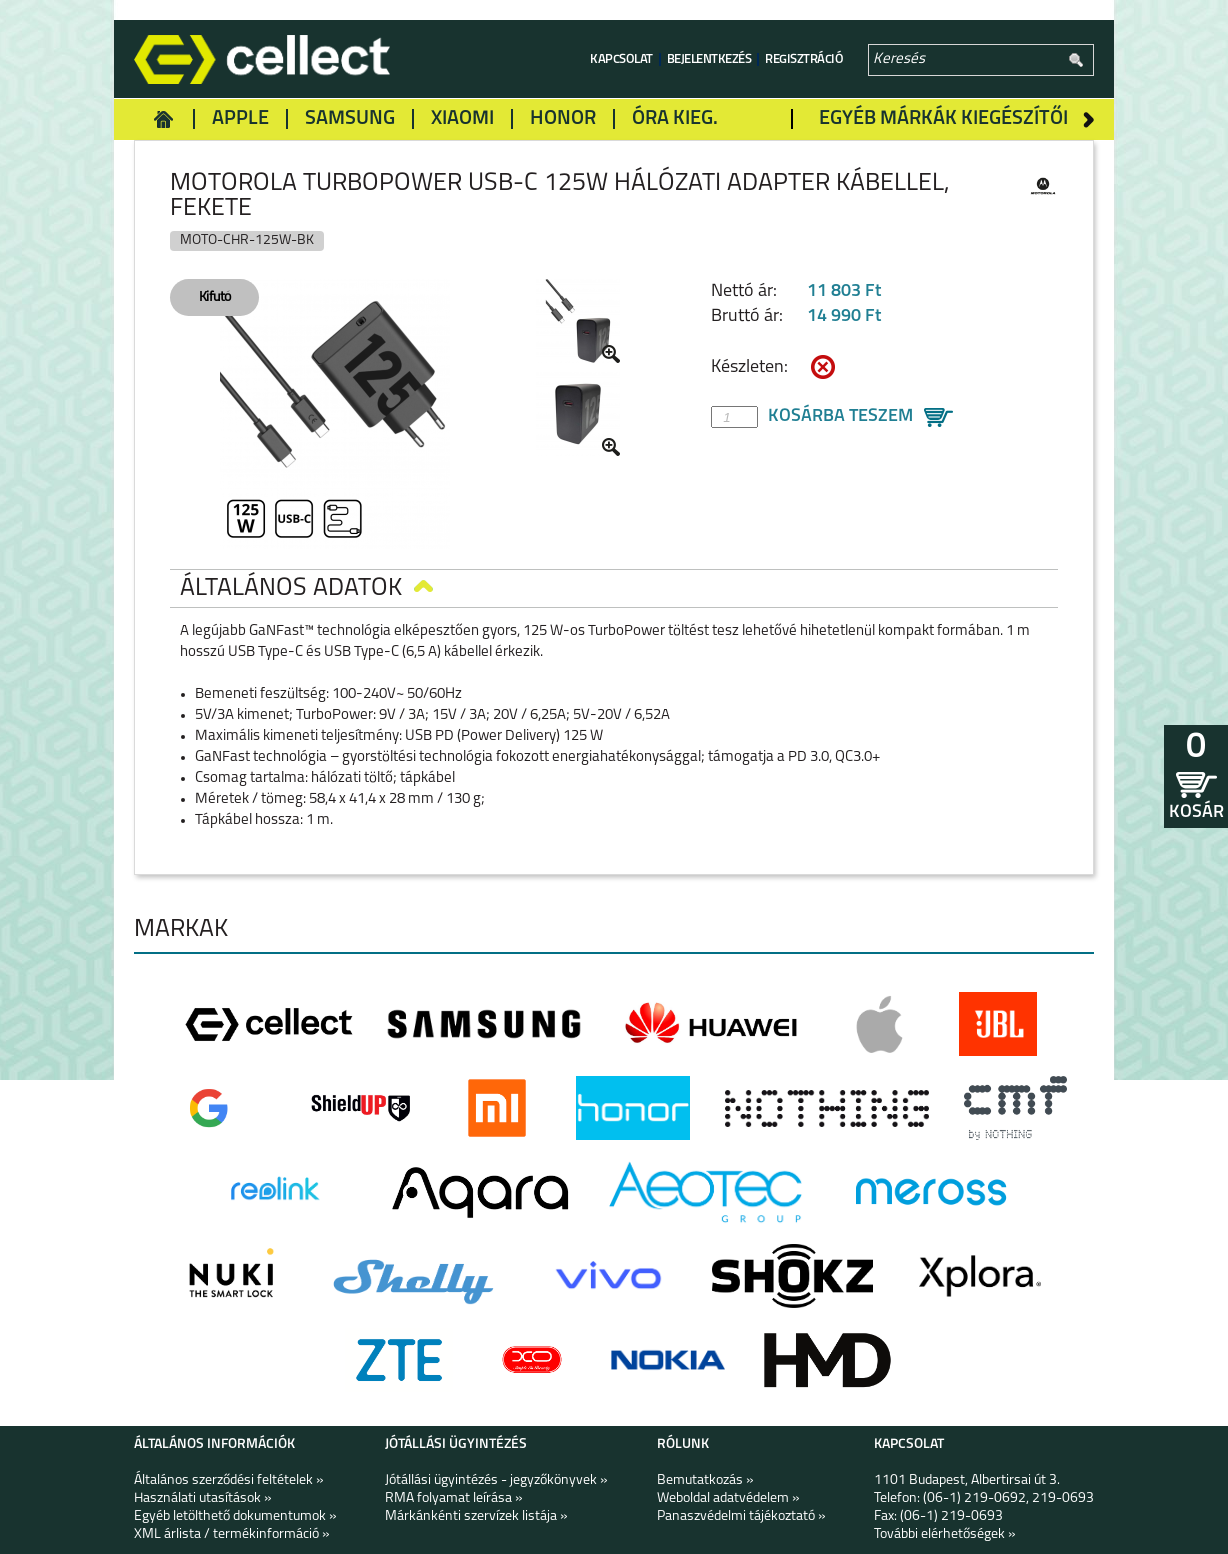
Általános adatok (306, 588)
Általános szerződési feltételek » (229, 1480)
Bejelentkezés (709, 59)
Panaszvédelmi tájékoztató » (741, 1516)
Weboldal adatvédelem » (728, 1498)
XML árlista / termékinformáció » (232, 1534)
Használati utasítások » (203, 1498)
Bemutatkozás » (705, 1480)
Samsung (350, 119)
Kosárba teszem (840, 416)
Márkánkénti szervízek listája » (476, 1516)
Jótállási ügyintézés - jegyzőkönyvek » (496, 1480)
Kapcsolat (621, 59)
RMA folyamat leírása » (454, 1498)
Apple (240, 119)
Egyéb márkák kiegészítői (943, 119)
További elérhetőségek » (945, 1534)
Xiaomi (462, 119)
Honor (563, 119)
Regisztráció (804, 59)
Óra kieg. (675, 119)
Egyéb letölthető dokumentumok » (235, 1516)
